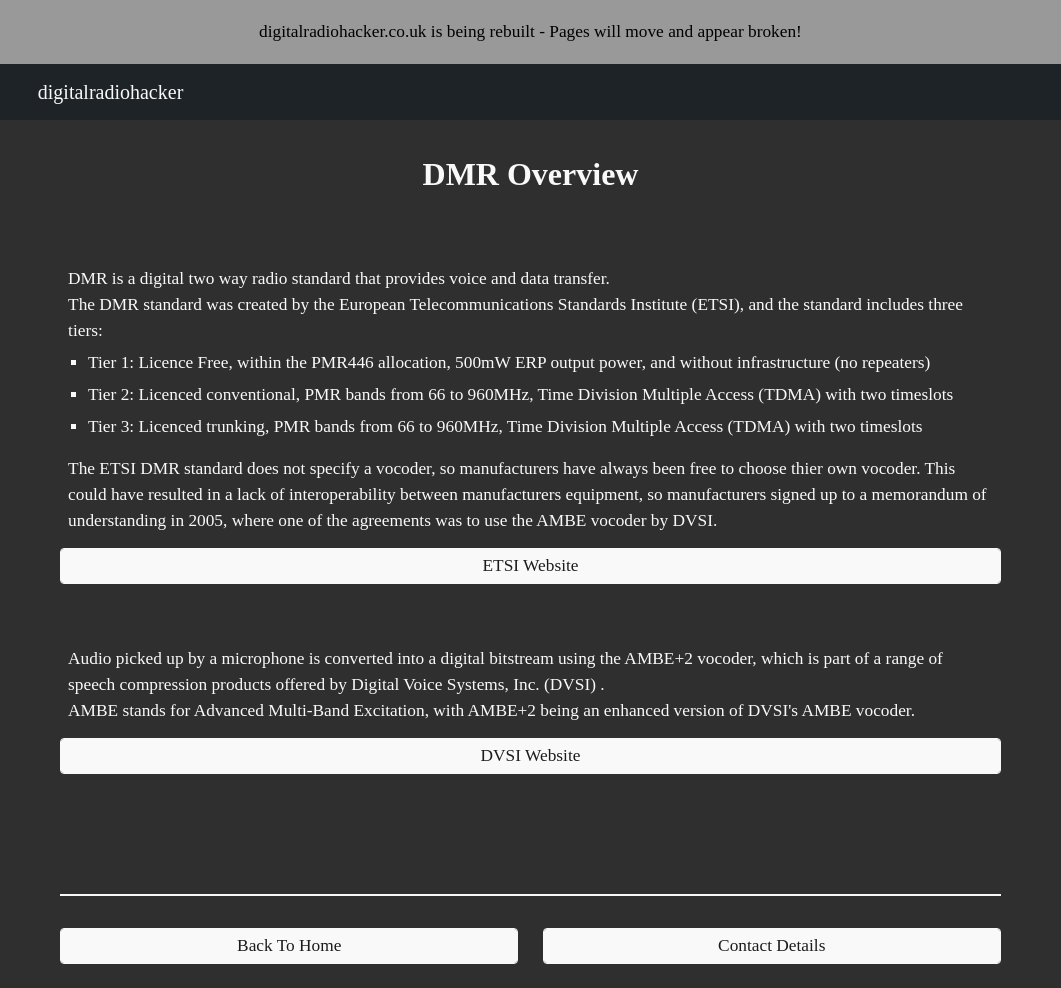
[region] (530, 32)
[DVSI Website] (530, 756)
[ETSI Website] (530, 566)
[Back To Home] (289, 946)
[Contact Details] (772, 946)
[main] (530, 174)
